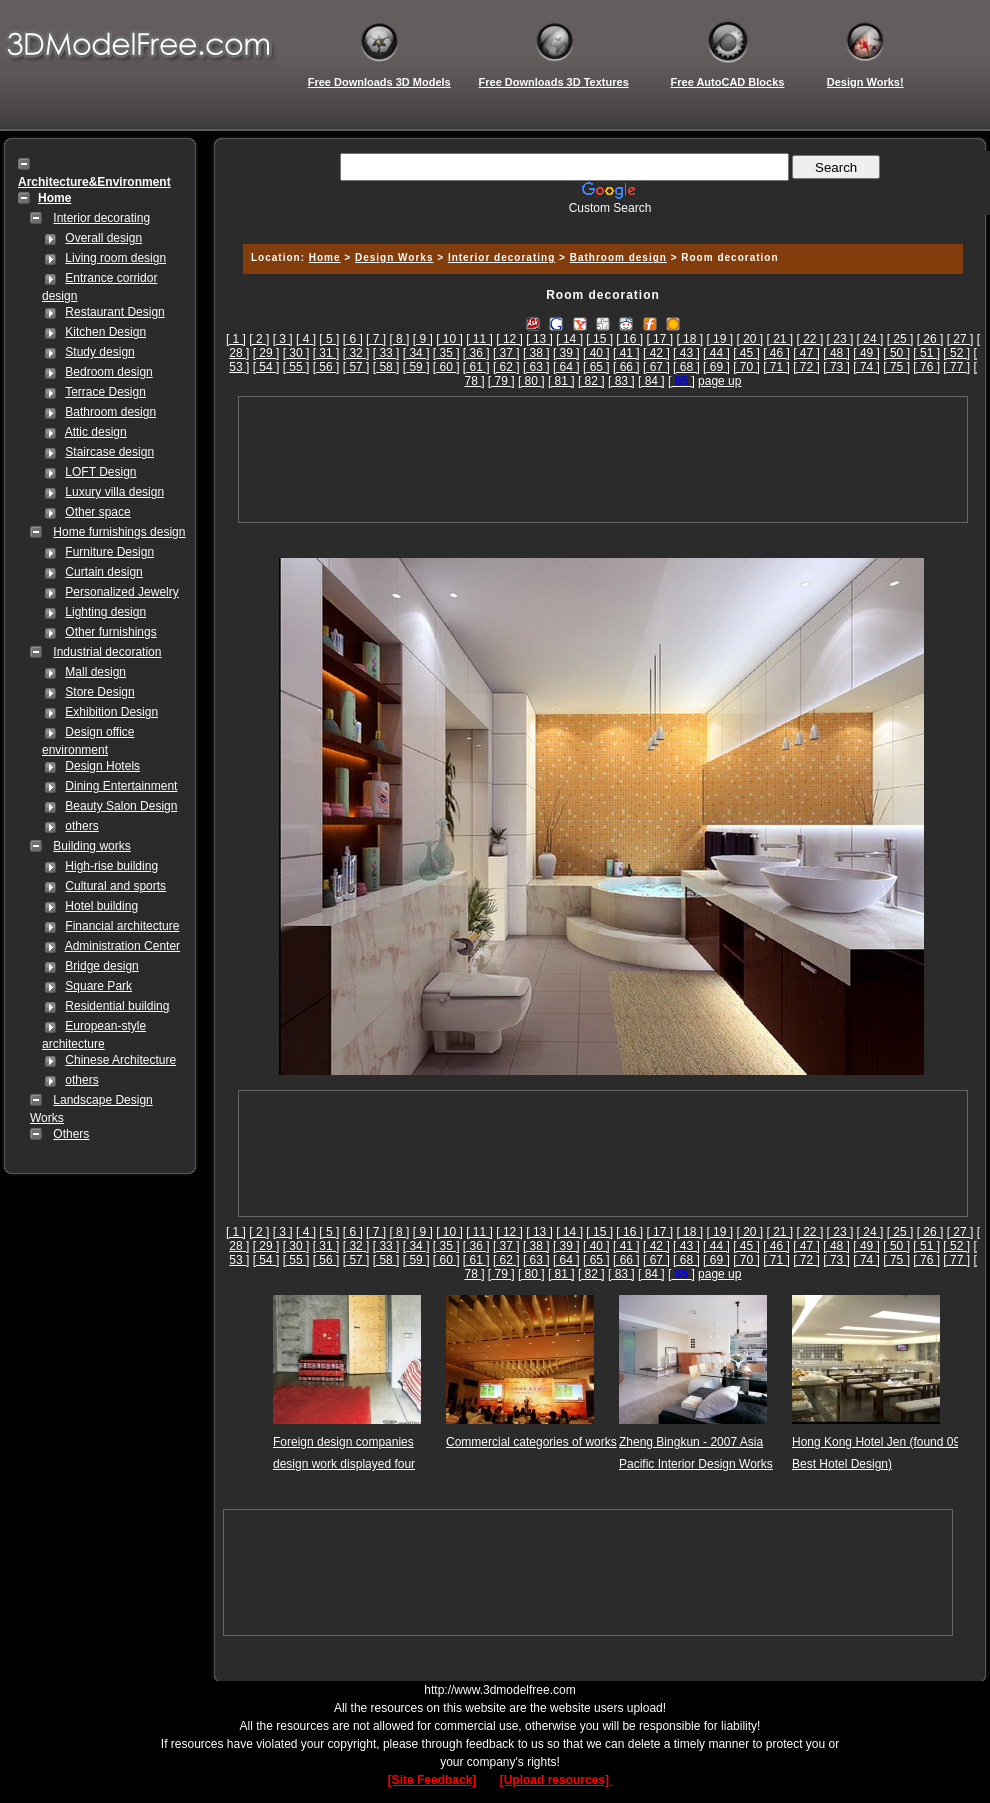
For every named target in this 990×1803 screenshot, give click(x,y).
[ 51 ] (926, 353)
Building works (91, 846)
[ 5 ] (329, 339)
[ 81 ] (561, 381)
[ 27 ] (960, 339)
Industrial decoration (107, 652)
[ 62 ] (506, 367)
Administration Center (122, 946)
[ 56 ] (326, 367)
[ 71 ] (776, 367)
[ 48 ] (836, 353)
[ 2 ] (259, 339)
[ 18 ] (689, 339)
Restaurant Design (114, 312)
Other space (97, 512)
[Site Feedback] (432, 1780)
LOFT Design (100, 472)
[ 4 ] (306, 339)
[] (681, 381)
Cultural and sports (115, 886)
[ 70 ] (746, 367)
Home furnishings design (119, 532)
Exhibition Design (111, 712)
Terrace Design (105, 392)
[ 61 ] (476, 367)
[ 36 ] (476, 353)
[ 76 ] (926, 367)
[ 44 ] (716, 353)
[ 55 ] (296, 367)
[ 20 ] (749, 339)
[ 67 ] (656, 367)
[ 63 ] (536, 367)
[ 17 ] (659, 339)
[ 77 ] (956, 367)
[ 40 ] (596, 353)
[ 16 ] (629, 339)
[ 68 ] (686, 367)
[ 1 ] (236, 339)
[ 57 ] (356, 367)
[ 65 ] (596, 367)
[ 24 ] (870, 339)
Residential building (117, 1006)
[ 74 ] (866, 367)
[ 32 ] (356, 353)
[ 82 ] (591, 381)
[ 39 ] (566, 353)
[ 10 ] (449, 339)
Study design (99, 352)
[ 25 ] (900, 339)
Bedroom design (108, 372)
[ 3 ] (283, 339)
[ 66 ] (626, 367)
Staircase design (109, 452)
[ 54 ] (266, 367)
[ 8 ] (399, 339)
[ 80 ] (531, 381)
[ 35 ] (446, 353)
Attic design (96, 432)
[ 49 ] (866, 353)
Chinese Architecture (120, 1060)
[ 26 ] (930, 339)
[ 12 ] (509, 339)
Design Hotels (102, 766)
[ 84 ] (651, 381)
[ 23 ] (840, 339)
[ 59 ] (416, 367)
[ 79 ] (501, 381)
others (81, 826)
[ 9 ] (423, 339)
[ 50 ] (896, 353)
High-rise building (111, 866)
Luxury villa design (114, 492)
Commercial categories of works (531, 1442)
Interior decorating (101, 218)
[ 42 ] (656, 353)
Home (325, 257)
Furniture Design (109, 552)
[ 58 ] (386, 367)
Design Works (394, 257)
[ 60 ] (446, 367)
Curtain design (103, 572)
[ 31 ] (326, 353)
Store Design (99, 692)
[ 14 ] (569, 339)
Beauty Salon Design (121, 806)
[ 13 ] (539, 339)
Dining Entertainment (121, 786)
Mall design (95, 672)
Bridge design (101, 966)
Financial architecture (122, 926)
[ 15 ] (599, 339)
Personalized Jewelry (121, 592)
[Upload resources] (556, 1780)
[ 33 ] (386, 353)
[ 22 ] (810, 339)
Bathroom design (110, 412)
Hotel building (101, 906)
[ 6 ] (353, 339)
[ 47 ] (806, 353)
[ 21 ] (780, 339)
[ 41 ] (626, 353)
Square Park (98, 986)
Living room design (115, 258)
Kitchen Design (105, 332)
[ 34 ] (416, 353)
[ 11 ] (479, 339)
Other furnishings (110, 632)
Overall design (103, 238)
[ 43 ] (686, 353)
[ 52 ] (956, 353)
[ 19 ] (719, 339)
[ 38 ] (536, 353)
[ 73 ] (836, 367)
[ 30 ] (296, 353)
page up (719, 381)
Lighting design (105, 612)
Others (71, 1134)
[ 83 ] (621, 381)
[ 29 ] (266, 353)
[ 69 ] (716, 367)
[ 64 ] (566, 367)
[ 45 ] (746, 353)
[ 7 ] (376, 339)
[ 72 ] (806, 367)
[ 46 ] (776, 353)
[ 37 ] (506, 353)
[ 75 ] (896, 367)
